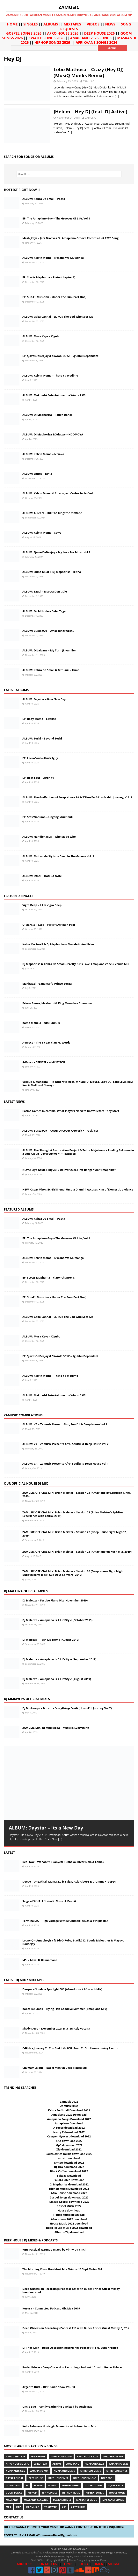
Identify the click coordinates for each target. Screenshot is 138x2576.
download (13, 2485)
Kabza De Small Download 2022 (69, 2110)
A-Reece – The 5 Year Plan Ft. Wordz (46, 1042)
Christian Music (90, 2471)
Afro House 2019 (61, 2456)
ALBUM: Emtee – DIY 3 (37, 474)
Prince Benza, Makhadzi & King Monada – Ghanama (57, 1003)
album (57, 2463)
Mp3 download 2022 (68, 2145)
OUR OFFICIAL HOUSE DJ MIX (26, 1483)
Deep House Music (84, 2478)
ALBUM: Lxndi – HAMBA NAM (42, 876)
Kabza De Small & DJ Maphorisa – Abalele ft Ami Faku (58, 944)
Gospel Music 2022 (69, 2206)
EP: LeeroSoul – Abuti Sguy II (41, 758)
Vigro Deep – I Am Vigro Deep (42, 905)
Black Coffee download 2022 (69, 2171)
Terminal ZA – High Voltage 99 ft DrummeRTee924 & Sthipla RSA (65, 1921)
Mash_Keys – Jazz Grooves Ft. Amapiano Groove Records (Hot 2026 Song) (70, 238)
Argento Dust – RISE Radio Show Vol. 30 (48, 2387)
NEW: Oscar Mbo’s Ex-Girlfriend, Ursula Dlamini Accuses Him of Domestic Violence (77, 1189)
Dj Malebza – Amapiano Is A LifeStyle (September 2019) (59, 1659)
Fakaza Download (69, 2175)
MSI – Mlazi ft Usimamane (39, 1960)
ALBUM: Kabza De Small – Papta (43, 199)
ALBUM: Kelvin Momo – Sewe (41, 532)
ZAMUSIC (88, 81)
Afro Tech (40, 2463)
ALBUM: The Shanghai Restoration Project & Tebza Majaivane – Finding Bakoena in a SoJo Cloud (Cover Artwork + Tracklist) (78, 1152)
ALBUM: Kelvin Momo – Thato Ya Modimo (50, 375)
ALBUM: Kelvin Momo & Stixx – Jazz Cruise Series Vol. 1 (59, 493)
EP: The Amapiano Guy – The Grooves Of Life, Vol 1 (56, 218)
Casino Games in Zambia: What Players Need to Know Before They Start (70, 1111)
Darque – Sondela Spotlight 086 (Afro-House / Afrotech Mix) (62, 1989)
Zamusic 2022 (69, 2101)
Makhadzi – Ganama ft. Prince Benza (47, 983)
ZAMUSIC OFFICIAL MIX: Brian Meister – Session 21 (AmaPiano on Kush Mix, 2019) (77, 1551)
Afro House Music (17, 2463)
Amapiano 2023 (118, 2463)
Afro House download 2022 (69, 2193)
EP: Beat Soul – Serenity (38, 778)
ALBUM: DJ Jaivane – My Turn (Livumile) (49, 650)
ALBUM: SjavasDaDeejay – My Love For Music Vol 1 (56, 552)
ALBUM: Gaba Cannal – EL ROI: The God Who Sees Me (57, 316)
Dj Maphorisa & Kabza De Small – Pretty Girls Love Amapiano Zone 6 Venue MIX (75, 964)
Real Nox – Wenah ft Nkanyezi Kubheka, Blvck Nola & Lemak (63, 1862)
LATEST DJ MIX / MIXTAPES (24, 1980)
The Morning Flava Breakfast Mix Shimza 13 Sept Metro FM (62, 2269)
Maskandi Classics (36, 2500)
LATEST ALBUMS (16, 690)
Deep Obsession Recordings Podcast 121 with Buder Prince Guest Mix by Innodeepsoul (71, 2290)
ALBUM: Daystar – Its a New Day (44, 699)
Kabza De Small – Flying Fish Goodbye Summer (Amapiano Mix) (64, 2009)
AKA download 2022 (69, 2141)
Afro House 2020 (87, 2456)
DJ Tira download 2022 (69, 2167)
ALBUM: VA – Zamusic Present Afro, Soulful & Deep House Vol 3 (64, 1424)
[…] (117, 96)
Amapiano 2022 (94, 2463)
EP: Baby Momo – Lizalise (39, 719)
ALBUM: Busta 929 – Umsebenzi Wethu (48, 631)
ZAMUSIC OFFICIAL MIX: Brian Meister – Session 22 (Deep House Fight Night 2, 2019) (74, 1533)
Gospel (52, 2485)
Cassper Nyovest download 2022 (69, 2136)
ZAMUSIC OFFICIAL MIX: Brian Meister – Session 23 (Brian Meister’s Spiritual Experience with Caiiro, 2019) (73, 1514)
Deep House (35, 2478)
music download (69, 2158)
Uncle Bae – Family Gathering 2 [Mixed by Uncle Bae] (57, 2406)
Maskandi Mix (62, 2500)
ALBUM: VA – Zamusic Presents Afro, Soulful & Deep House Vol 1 (65, 1463)
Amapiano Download (69, 2123)
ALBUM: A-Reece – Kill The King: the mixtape (52, 513)
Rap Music (32, 2507)
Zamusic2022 (69, 2106)
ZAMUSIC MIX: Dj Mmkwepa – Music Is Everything (55, 1728)
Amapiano (72, 2463)
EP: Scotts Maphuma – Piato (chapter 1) (48, 277)
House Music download (69, 2215)
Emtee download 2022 (69, 2162)
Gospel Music (70, 2485)
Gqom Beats (115, 2485)
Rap (18, 2507)
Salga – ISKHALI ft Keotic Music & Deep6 (49, 1901)
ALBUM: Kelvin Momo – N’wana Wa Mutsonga (53, 258)
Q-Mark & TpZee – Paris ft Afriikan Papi (48, 925)
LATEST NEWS (14, 1102)
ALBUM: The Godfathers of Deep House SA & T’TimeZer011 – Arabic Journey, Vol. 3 (77, 797)
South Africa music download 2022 (69, 2154)
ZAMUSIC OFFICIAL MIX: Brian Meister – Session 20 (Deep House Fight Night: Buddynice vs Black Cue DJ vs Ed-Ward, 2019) (73, 1573)
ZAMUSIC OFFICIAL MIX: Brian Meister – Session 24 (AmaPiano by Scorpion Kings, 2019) (76, 1494)
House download (69, 2210)
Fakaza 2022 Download (69, 2180)
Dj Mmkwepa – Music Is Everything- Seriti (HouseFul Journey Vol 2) (67, 1708)
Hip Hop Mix (49, 2492)
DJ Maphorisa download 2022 (69, 2184)
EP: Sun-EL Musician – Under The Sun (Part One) (54, 297)
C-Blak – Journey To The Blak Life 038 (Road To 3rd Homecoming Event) (70, 2048)
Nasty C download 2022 (69, 2132)
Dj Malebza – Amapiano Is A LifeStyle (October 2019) (57, 1620)
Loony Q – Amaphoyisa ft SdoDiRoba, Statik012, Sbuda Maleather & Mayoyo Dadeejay (73, 1942)
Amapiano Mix (39, 2471)
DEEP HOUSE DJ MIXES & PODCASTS (31, 2240)
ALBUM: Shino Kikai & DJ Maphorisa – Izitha (51, 572)
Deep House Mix (58, 2478)
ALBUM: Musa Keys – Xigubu (41, 336)
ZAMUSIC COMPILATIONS (23, 1415)
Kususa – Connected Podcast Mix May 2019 (51, 2308)
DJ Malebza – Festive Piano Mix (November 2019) (55, 1600)
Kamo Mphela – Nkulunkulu (41, 1023)
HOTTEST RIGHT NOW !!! (22, 190)
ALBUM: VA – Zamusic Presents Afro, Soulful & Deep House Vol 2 (65, 1444)
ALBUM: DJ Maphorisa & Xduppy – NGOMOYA (52, 434)
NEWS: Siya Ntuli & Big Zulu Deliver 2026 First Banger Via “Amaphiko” (69, 1170)
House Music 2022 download (69, 2223)
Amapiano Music (64, 2471)
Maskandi (12, 2500)
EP (26, 2485)
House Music (117, 2492)
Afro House (38, 2456)
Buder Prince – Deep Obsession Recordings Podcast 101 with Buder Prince (72, 2367)
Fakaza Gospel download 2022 (69, 2202)
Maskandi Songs (113, 2500)
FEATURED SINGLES (18, 896)
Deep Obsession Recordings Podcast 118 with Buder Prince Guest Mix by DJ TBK (75, 2328)
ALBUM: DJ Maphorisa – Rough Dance (47, 415)
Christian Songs (116, 2471)
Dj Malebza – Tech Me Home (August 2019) (50, 1640)
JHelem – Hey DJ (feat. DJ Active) (90, 111)
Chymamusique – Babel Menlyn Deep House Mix (54, 2068)
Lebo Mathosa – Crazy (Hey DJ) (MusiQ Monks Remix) (89, 72)
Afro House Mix (113, 2456)
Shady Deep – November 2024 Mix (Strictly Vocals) (56, 2028)
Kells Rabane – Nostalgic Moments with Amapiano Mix (59, 2426)
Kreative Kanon (99, 2560)
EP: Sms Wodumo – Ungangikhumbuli (47, 817)
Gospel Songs (93, 2485)
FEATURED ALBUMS (18, 1209)
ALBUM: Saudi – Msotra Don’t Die (44, 591)
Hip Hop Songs (94, 2492)
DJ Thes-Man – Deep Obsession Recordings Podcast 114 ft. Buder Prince (70, 2348)
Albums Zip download (69, 2232)
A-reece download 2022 (69, 2127)
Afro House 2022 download (69, 2219)
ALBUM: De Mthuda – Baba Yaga (44, 611)
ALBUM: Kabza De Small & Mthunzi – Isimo (50, 670)
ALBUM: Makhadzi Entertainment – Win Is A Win (54, 395)
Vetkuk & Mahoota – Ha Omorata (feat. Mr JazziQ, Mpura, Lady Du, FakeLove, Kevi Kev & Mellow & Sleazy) (77, 1083)
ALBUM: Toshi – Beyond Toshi (42, 738)
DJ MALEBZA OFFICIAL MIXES (26, 1591)
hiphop (32, 2492)
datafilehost (14, 2478)
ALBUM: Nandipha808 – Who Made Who (49, 836)
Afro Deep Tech (15, 2456)
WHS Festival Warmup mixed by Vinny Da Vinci (53, 2249)
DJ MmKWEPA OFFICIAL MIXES (27, 1699)
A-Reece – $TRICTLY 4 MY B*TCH (43, 1062)
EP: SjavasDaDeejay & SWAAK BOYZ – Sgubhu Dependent (60, 356)
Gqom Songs (14, 2492)
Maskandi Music (86, 2500)
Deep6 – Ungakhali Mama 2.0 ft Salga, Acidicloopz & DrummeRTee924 (69, 1881)
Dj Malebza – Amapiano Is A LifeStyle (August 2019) (56, 1679)
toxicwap (50, 2507)
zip (64, 2507)
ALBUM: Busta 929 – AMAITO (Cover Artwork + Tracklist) (60, 1130)
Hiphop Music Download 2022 (69, 2189)
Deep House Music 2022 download (69, 2228)
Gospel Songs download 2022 (69, 2197)
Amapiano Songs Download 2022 (69, 2119)
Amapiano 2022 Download (69, 2114)
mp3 (8, 2507)
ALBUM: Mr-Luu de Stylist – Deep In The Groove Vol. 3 (58, 856)
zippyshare (78, 2507)
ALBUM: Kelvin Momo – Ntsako (43, 454)
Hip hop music (71, 2492)
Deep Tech (107, 2478)
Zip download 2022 (69, 2149)
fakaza (38, 2485)
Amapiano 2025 (15, 2471)
